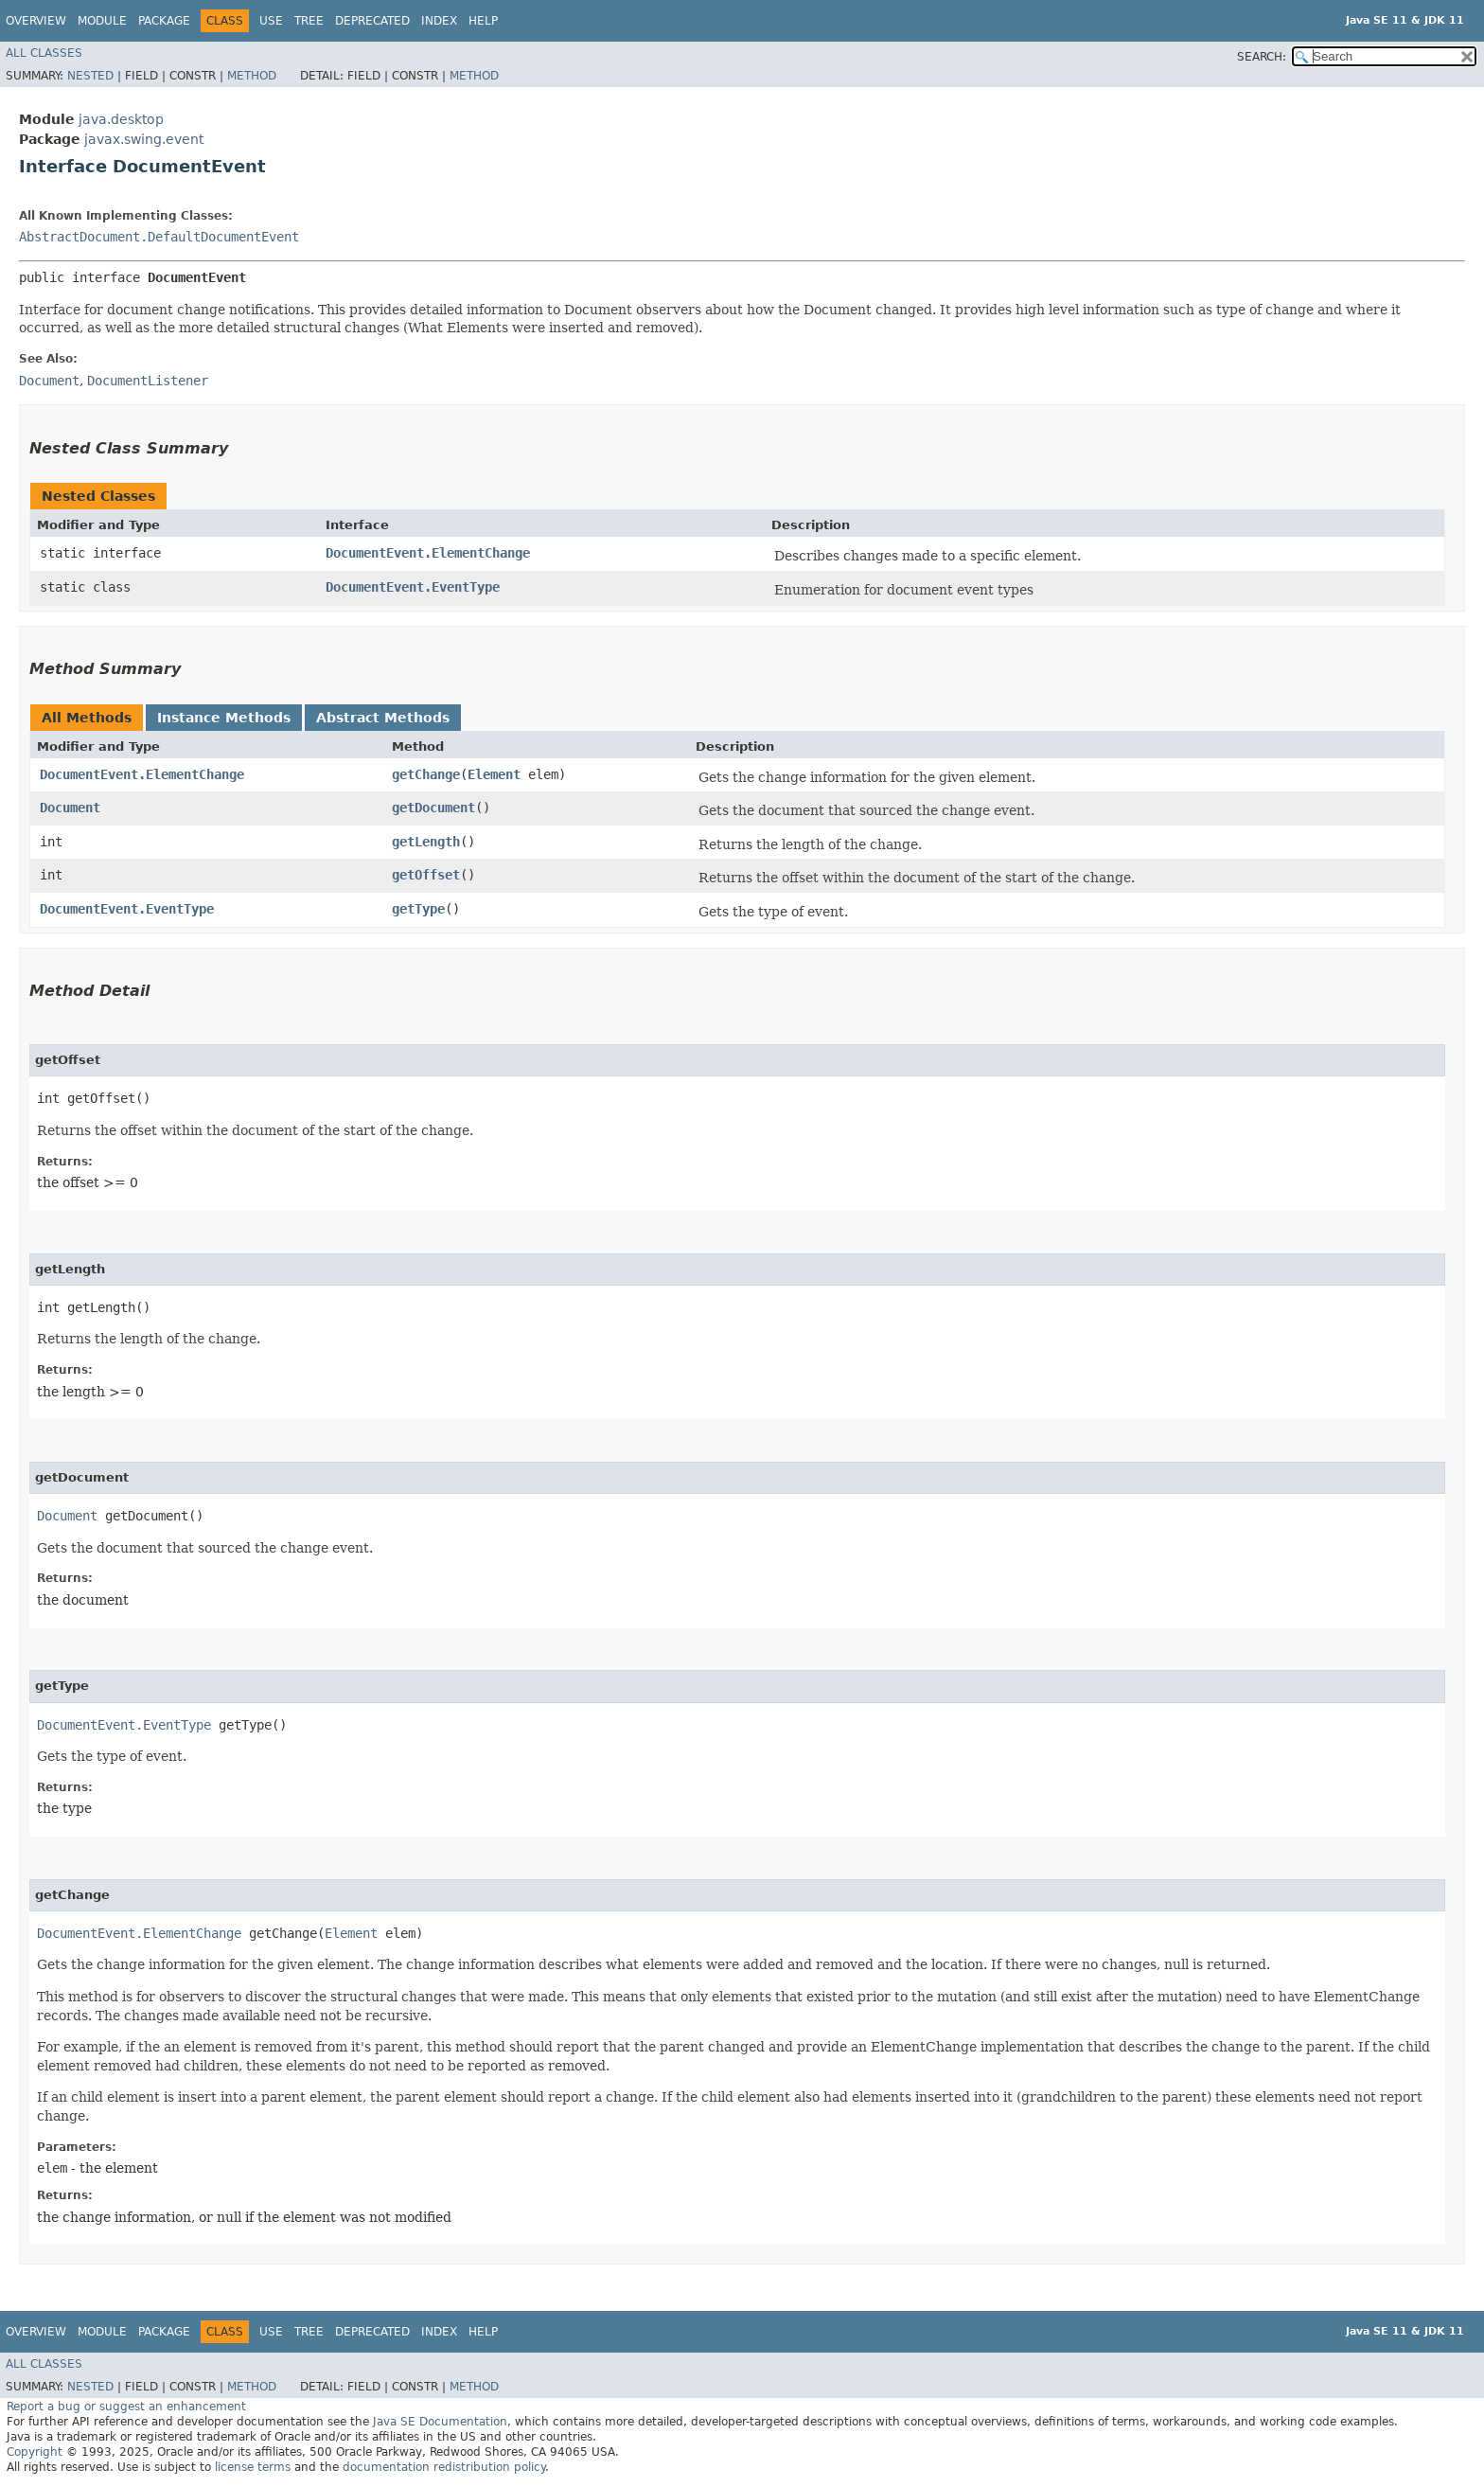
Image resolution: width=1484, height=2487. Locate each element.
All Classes (44, 53)
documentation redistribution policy (444, 2467)
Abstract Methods (383, 717)
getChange (426, 774)
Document (70, 807)
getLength (426, 841)
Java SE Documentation (440, 2421)
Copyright (34, 2452)
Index (439, 20)
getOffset (426, 874)
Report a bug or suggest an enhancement (126, 2406)
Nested (90, 75)
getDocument (433, 807)
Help (483, 20)
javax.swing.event (143, 139)
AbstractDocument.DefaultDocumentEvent (159, 236)
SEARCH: (1261, 56)
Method (251, 75)
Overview (36, 20)
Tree (309, 20)
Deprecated (372, 20)
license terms (253, 2467)
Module (102, 20)
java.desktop (121, 119)
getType (418, 908)
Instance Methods (224, 717)
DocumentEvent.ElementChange (428, 552)
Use (271, 20)
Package (164, 20)
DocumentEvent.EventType (413, 587)
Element (494, 774)
